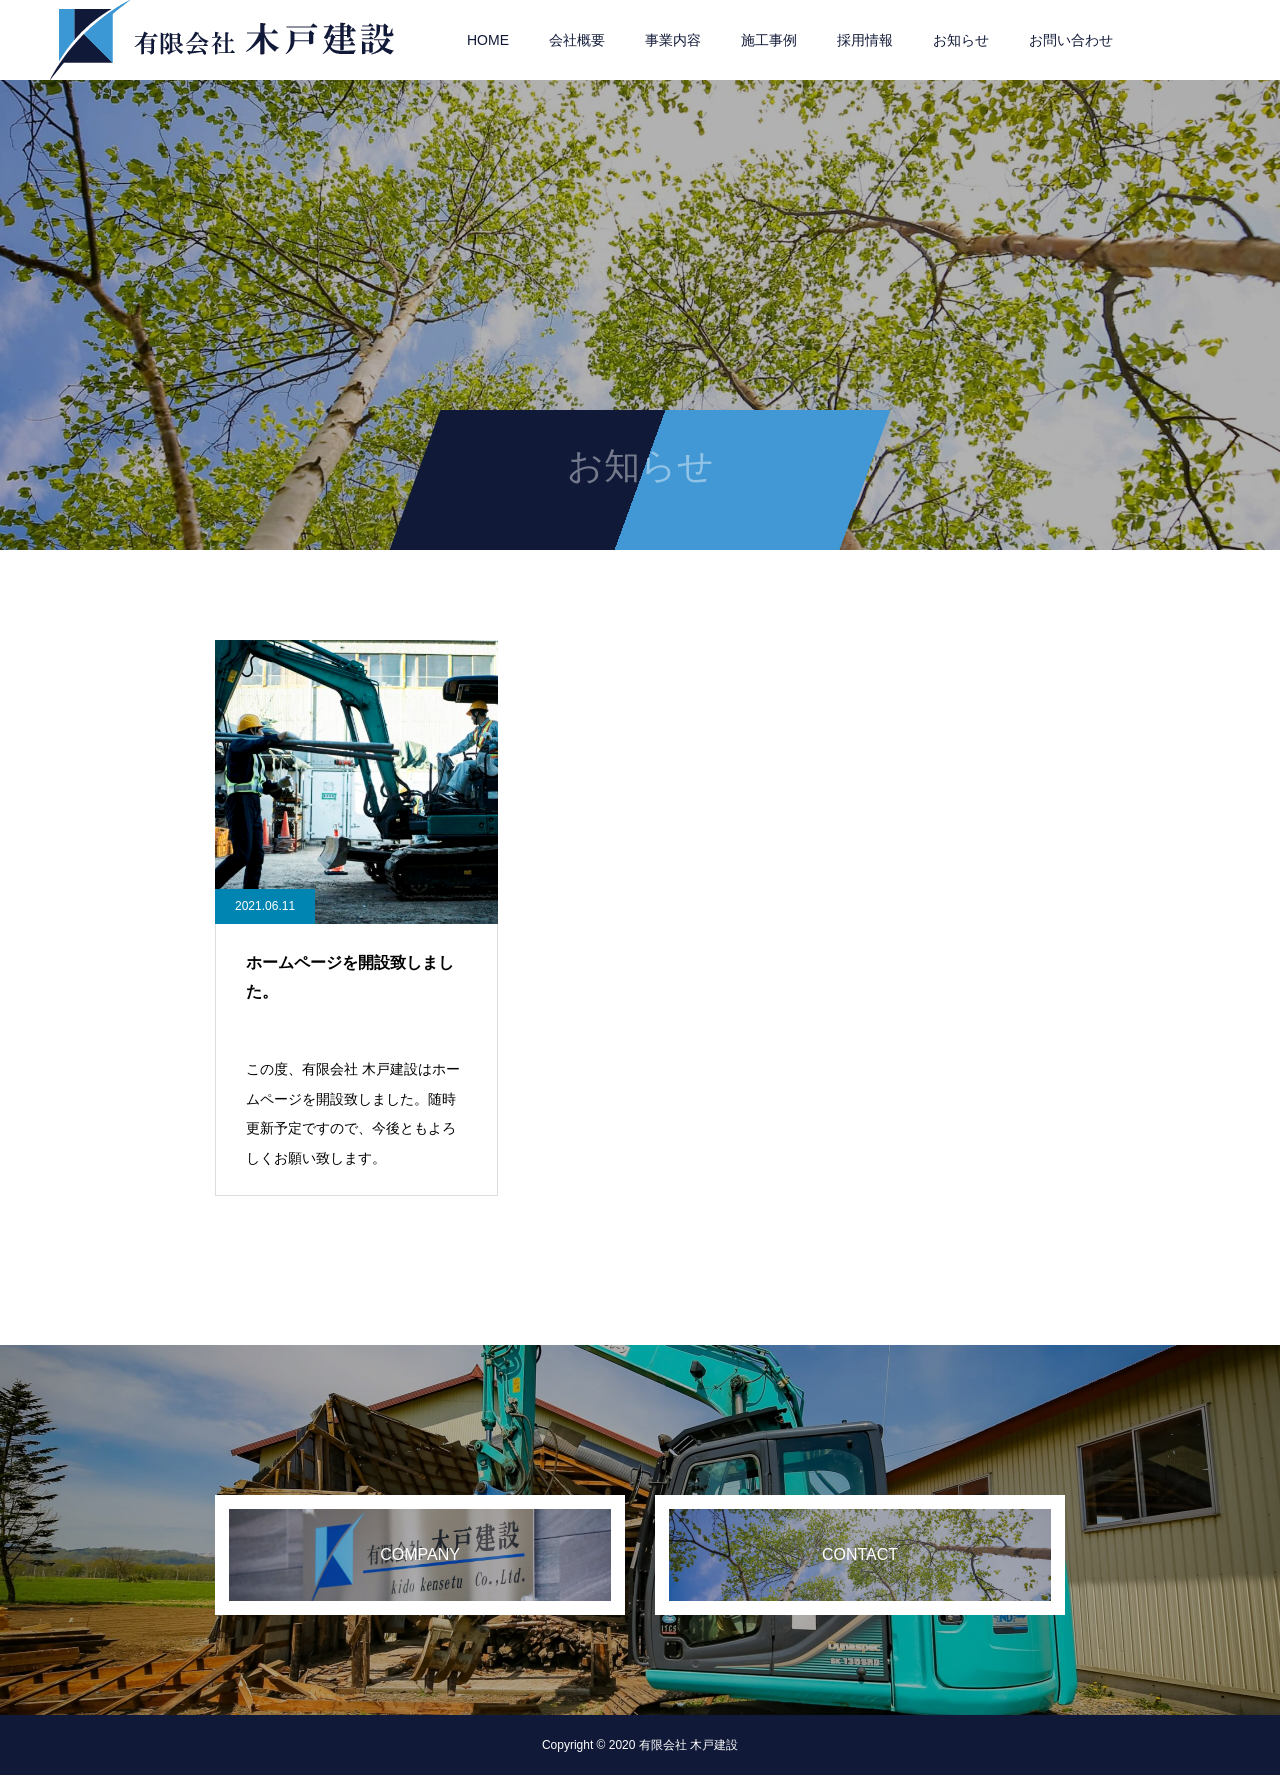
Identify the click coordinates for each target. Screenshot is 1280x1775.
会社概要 (577, 40)
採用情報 (865, 40)
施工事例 (769, 40)
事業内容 (673, 40)
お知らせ (961, 40)
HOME (488, 40)
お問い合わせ (1071, 40)
